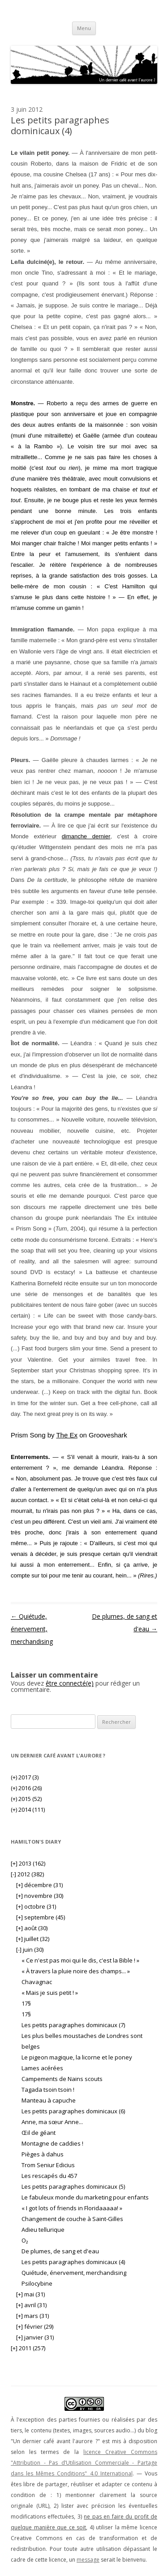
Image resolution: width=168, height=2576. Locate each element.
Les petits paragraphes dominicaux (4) (73, 2262)
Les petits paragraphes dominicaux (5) (73, 2186)
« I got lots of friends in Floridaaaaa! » (72, 2208)
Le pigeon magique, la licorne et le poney (77, 2057)
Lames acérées (42, 2068)
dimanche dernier (86, 836)
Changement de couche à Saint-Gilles (72, 2219)
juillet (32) (32, 1939)
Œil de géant (39, 2133)
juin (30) (29, 1949)
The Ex (67, 1435)
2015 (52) (26, 1799)
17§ (26, 2003)
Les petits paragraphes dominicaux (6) (73, 2111)
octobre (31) (36, 1906)
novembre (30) (39, 1896)
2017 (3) (25, 1777)
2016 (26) (26, 1788)
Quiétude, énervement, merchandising (32, 1629)
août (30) (31, 1928)
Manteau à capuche (49, 2100)
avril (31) (31, 2305)
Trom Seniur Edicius (48, 2165)
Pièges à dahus (43, 2154)
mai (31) (30, 2294)
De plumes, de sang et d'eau (60, 2251)
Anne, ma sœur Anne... (52, 2122)
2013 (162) (28, 1863)
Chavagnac (37, 1982)
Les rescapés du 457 (49, 2176)
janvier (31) (35, 2337)
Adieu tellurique (43, 2230)
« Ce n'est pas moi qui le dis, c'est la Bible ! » (80, 1960)
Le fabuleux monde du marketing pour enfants (85, 2197)
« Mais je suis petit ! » (50, 1993)
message (88, 2559)
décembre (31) (39, 1885)
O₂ (25, 2240)
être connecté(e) (70, 1683)
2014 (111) (28, 1809)
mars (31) (32, 2316)
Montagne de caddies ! (52, 2143)
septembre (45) (40, 1917)
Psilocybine (37, 2283)
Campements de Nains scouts (62, 2079)
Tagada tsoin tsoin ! (48, 2089)
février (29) (34, 2326)
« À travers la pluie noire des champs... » (76, 1971)
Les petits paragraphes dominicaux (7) (73, 2025)
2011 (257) (28, 2348)
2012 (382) (27, 1874)
